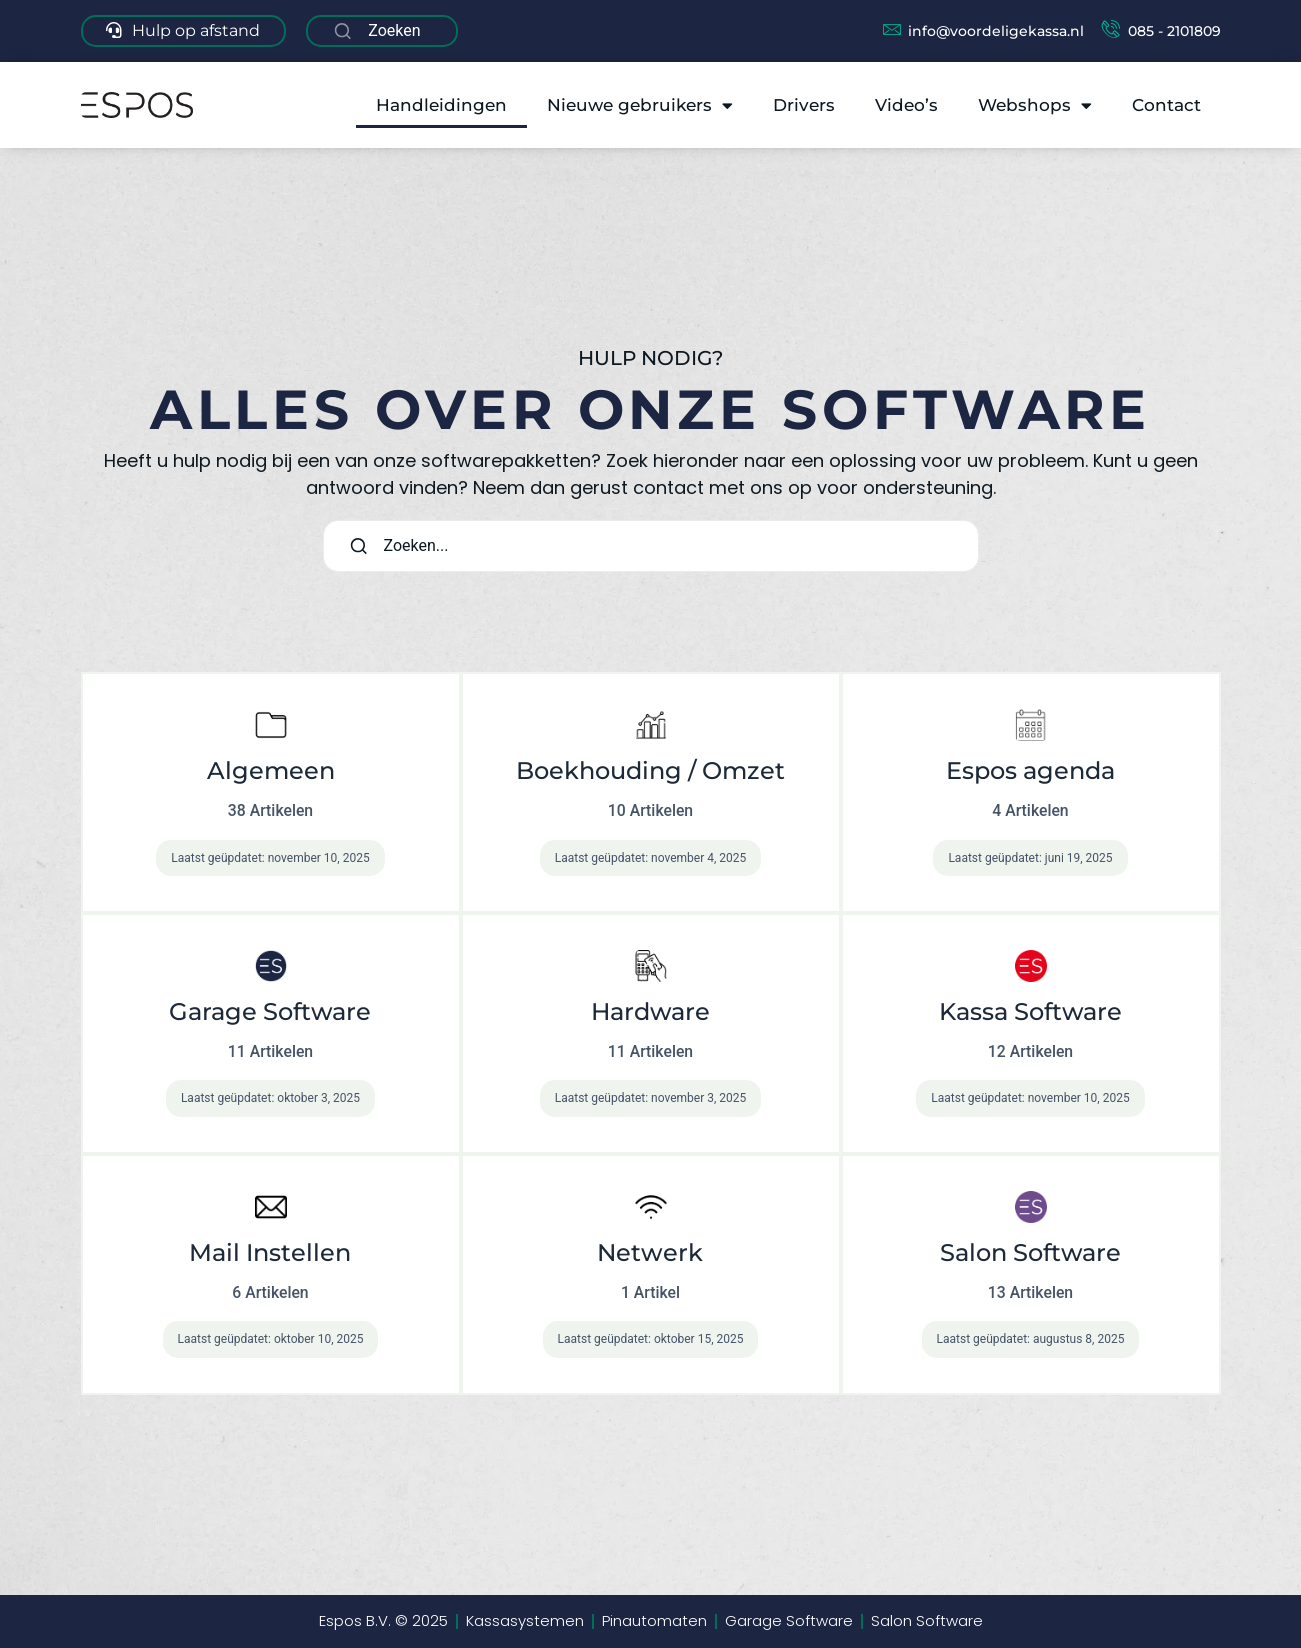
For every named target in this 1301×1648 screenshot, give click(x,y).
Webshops (1035, 105)
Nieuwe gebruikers (640, 105)
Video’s (906, 105)
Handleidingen (441, 105)
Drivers (804, 105)
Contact (1166, 105)
